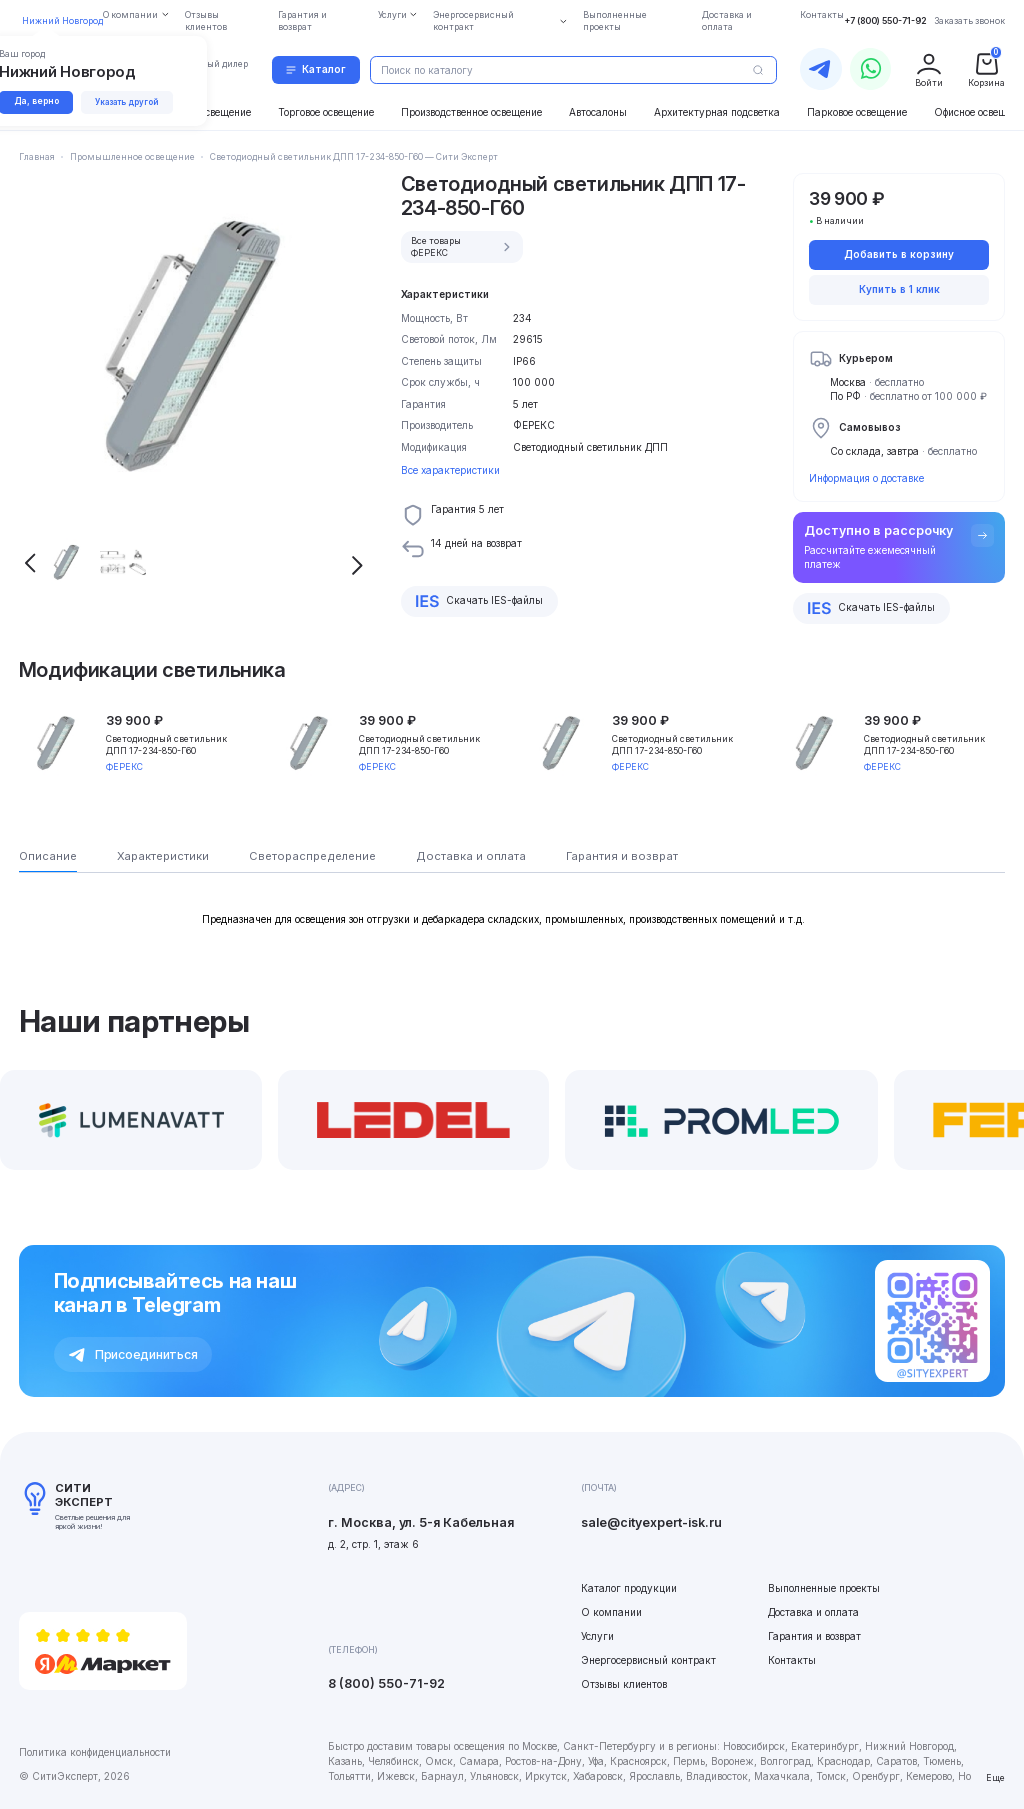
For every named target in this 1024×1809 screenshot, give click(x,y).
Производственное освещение (471, 112)
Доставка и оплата (813, 1612)
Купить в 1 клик (899, 289)
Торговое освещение (326, 112)
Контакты (792, 1660)
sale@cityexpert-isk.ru (651, 1522)
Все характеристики (450, 470)
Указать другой (130, 102)
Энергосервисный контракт (648, 1660)
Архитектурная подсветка (717, 112)
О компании (611, 1612)
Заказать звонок (969, 21)
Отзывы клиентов (624, 1684)
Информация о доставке (866, 478)
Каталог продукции (629, 1588)
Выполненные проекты (824, 1588)
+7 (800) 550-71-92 (885, 21)
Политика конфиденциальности (95, 1752)
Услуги (597, 1636)
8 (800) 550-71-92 (386, 1683)
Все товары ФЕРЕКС (463, 247)
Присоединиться (133, 1354)
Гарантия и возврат (814, 1636)
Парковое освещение (857, 112)
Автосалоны (598, 112)
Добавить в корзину (899, 254)
